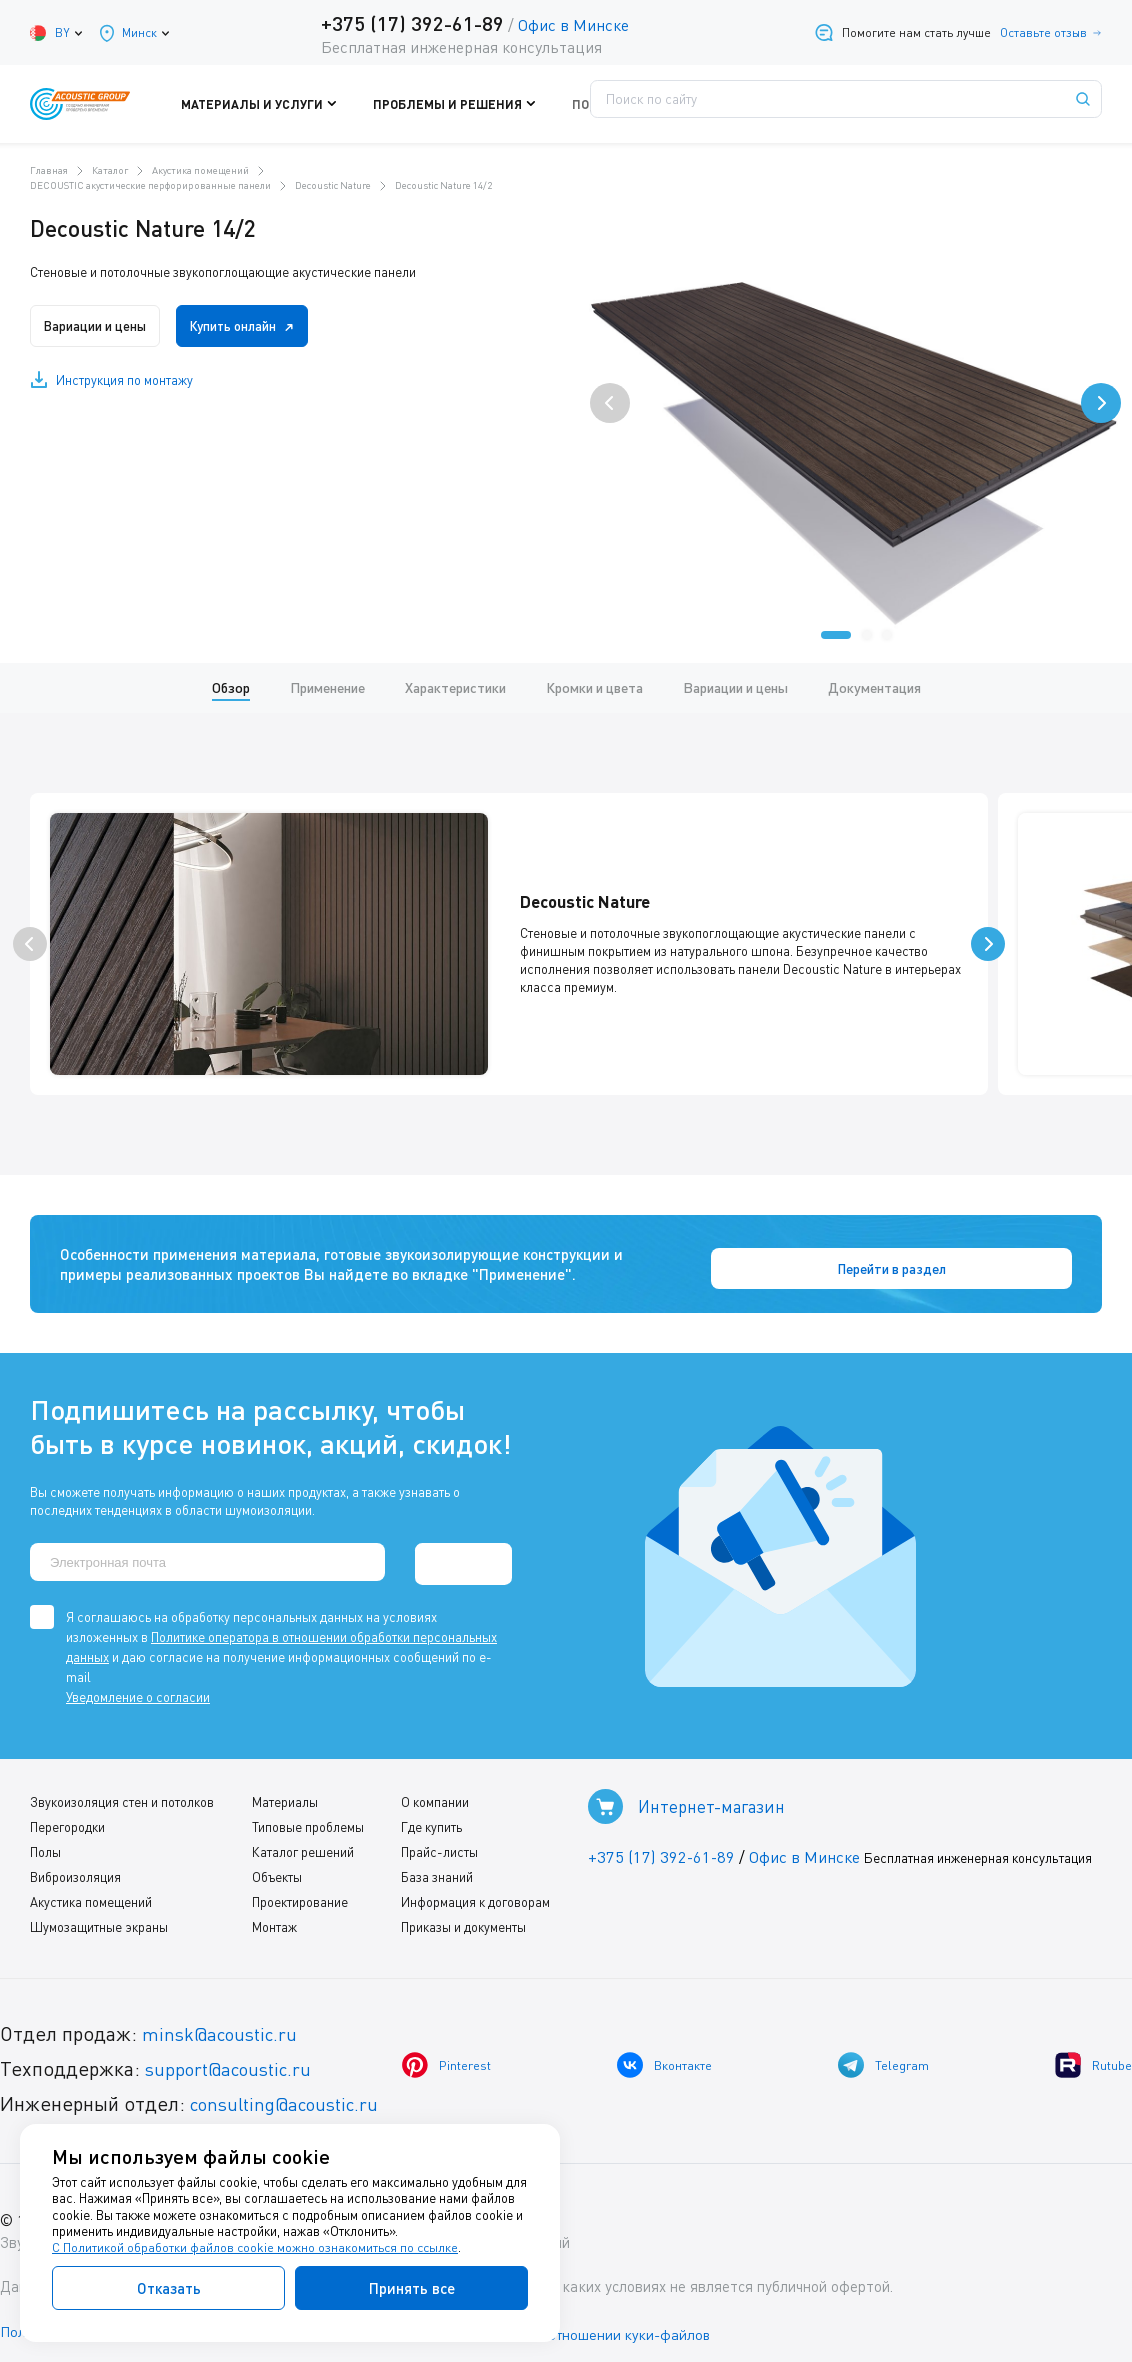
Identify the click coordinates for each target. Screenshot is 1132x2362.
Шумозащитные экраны (99, 1915)
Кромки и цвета (594, 687)
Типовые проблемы (305, 1815)
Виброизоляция (75, 1865)
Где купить (425, 1815)
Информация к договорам (469, 1890)
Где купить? (702, 104)
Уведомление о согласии (138, 1685)
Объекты (274, 1865)
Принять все (412, 2288)
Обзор (231, 687)
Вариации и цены (102, 326)
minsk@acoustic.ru (225, 2021)
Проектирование (297, 1890)
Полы (45, 1840)
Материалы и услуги (313, 104)
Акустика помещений (91, 1890)
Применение (327, 687)
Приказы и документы (457, 1915)
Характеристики (455, 687)
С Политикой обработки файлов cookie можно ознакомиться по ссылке (257, 2248)
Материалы (282, 1790)
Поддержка (597, 104)
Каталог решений (300, 1840)
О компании (429, 1790)
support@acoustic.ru (235, 2056)
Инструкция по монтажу (124, 380)
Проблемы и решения (467, 104)
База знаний (431, 1865)
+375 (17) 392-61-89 (408, 23)
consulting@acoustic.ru (293, 2091)
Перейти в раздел (1005, 1260)
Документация (874, 687)
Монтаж (271, 1915)
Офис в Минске (569, 25)
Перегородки (67, 1815)
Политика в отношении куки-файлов (609, 2321)
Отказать (169, 2288)
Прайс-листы (433, 1840)
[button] (836, 635)
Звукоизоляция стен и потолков (122, 1790)
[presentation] (610, 403)
